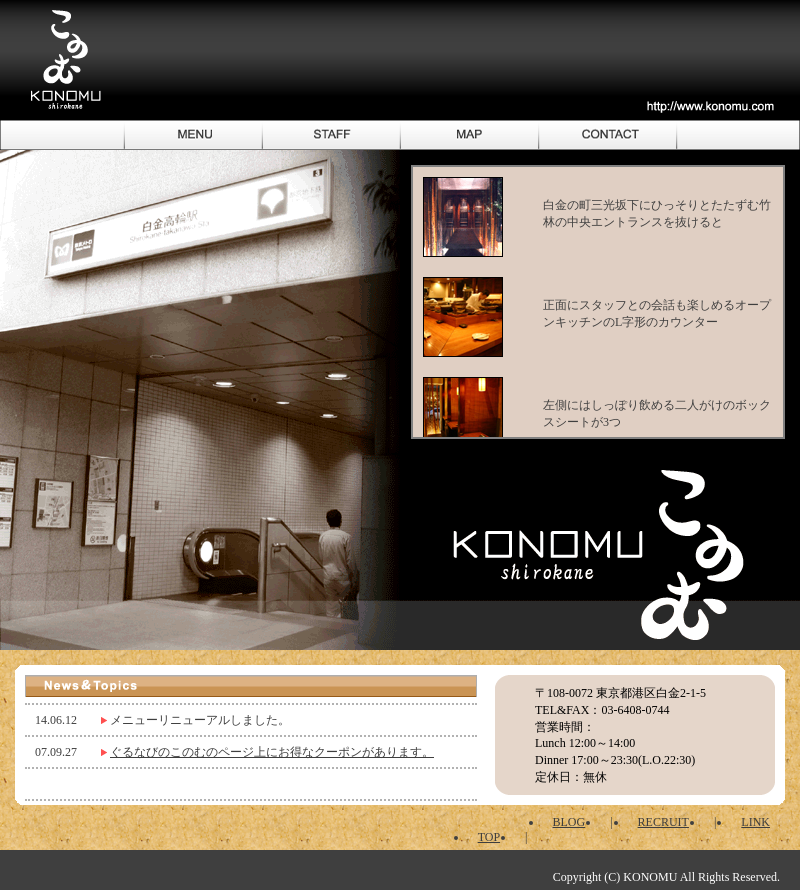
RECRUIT (663, 822)
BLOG (569, 822)
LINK (755, 822)
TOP (489, 837)
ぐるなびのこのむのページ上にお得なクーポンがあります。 (272, 752)
